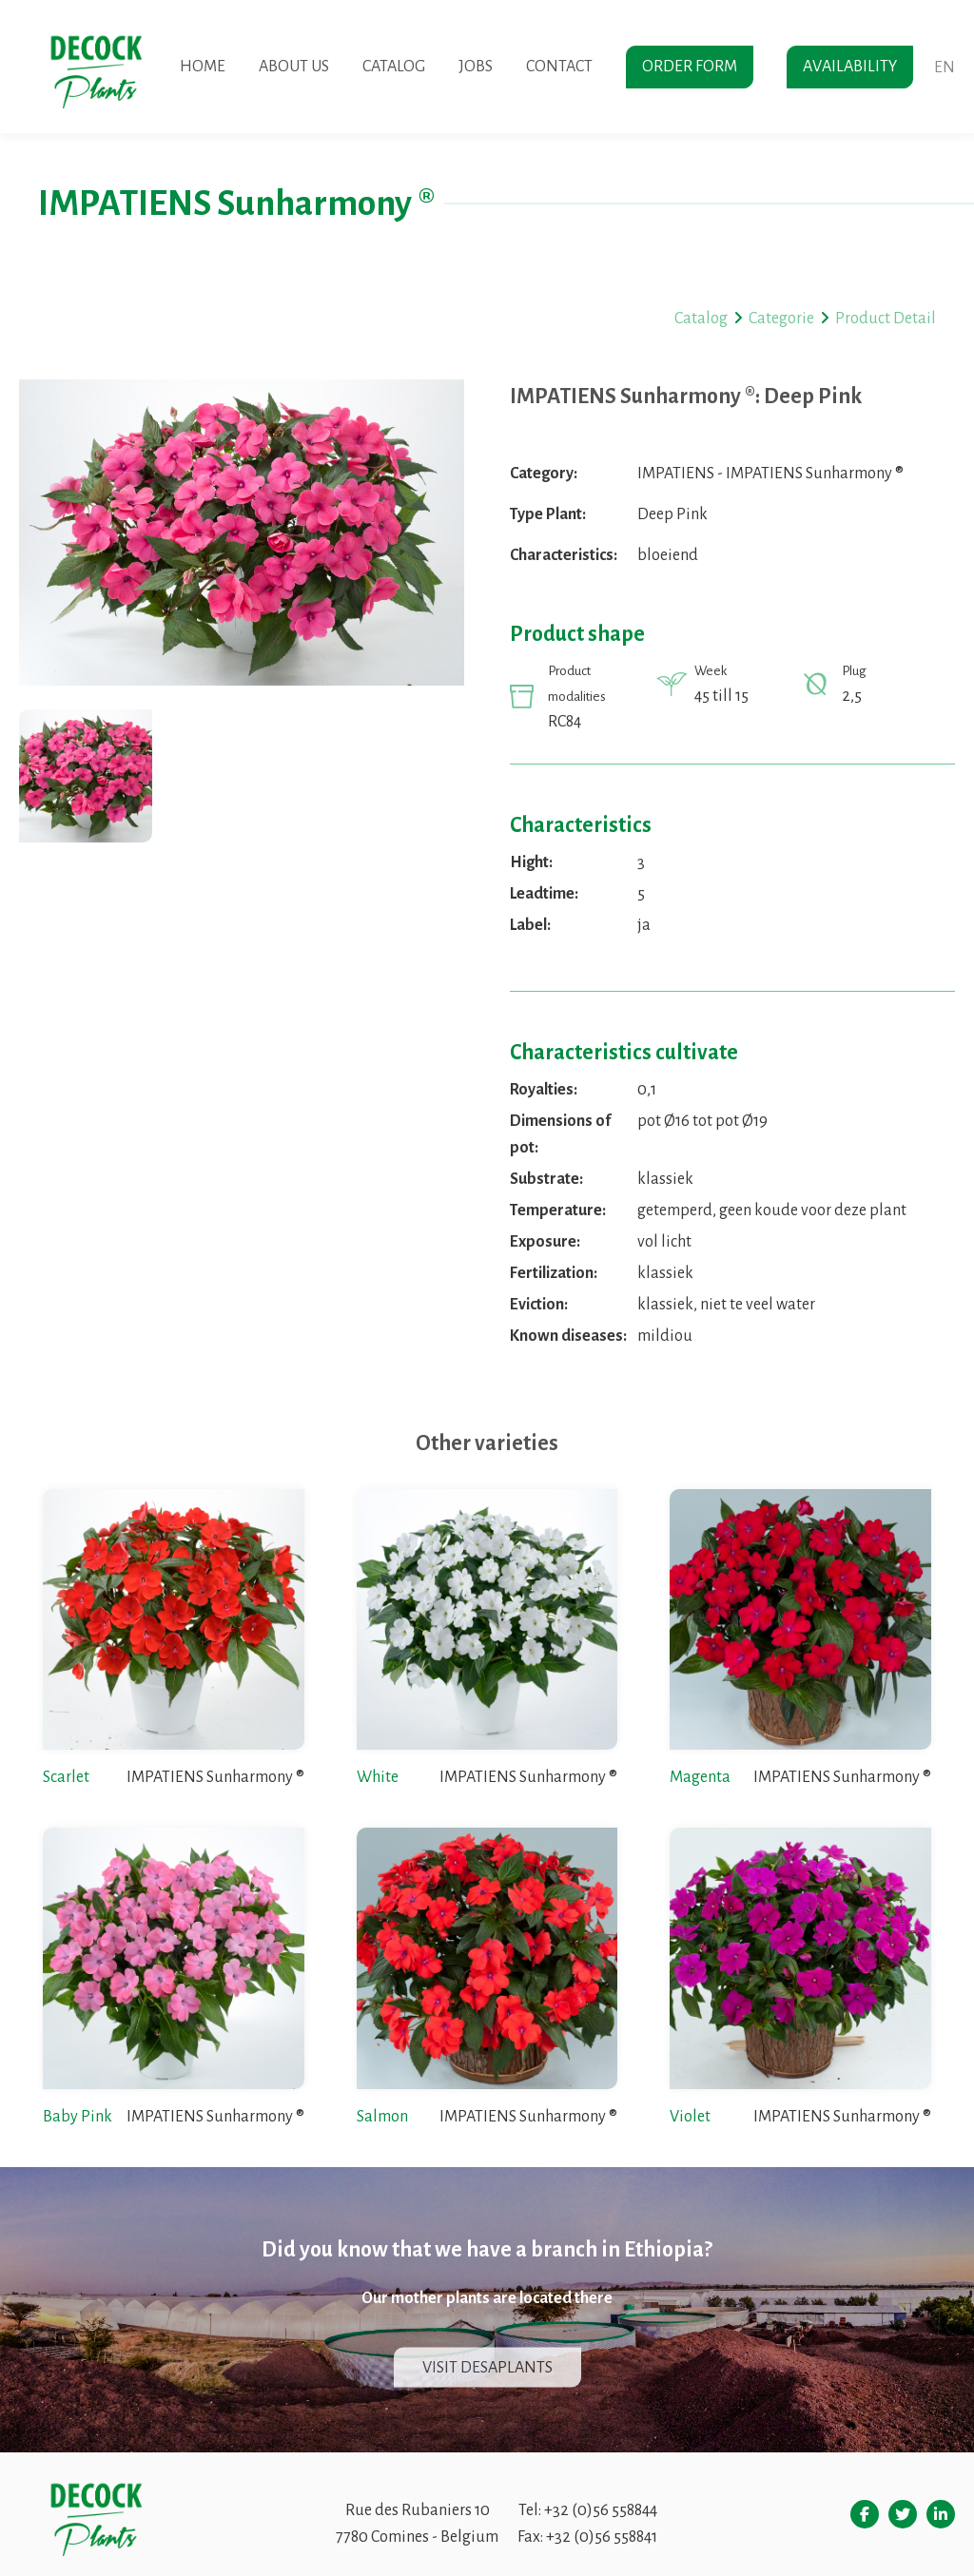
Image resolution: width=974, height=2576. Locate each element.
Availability (850, 66)
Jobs (475, 66)
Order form (689, 66)
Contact (559, 66)
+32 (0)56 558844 (600, 2510)
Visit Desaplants (487, 2367)
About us (294, 66)
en (944, 67)
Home (202, 66)
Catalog (393, 66)
